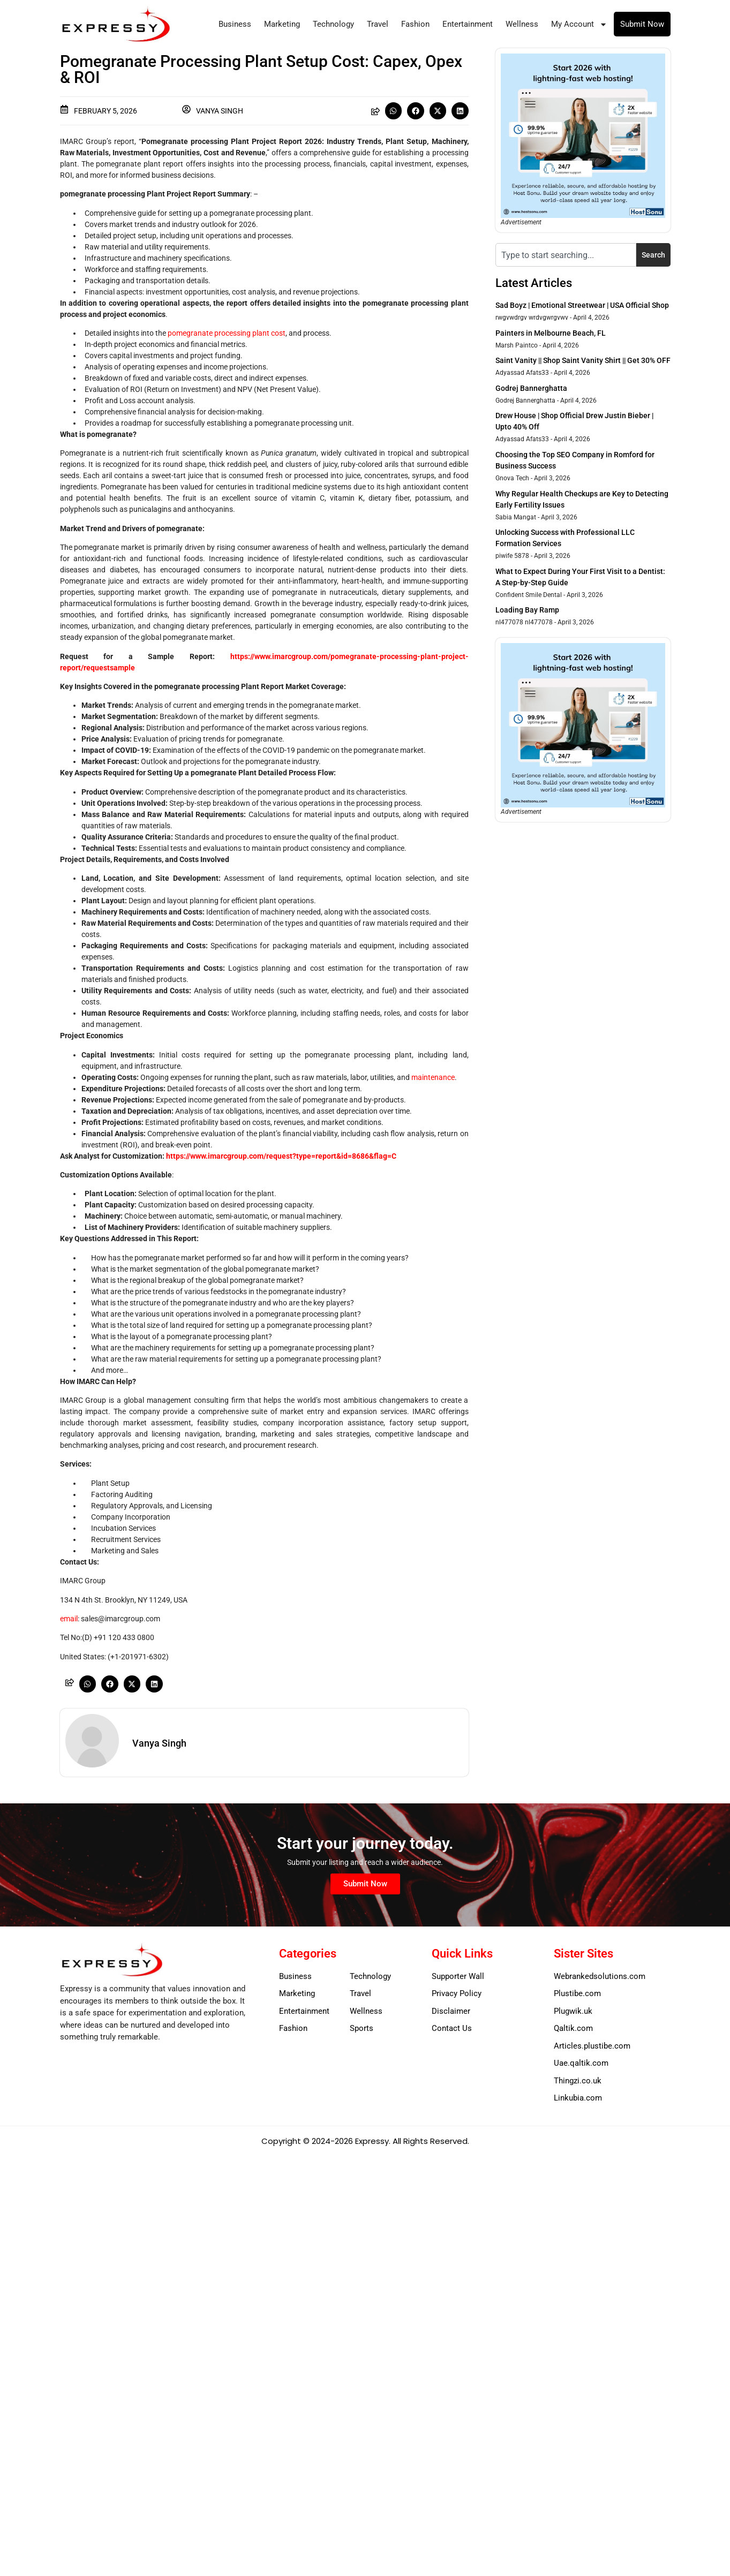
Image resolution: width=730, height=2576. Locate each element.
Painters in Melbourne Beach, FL (550, 333)
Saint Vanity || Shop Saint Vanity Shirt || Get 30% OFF (583, 360)
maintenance (433, 1077)
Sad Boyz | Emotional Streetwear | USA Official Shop (582, 305)
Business (235, 24)
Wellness (522, 24)
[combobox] (565, 255)
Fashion (415, 24)
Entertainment (467, 24)
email (69, 1618)
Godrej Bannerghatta (531, 388)
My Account (579, 24)
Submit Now (642, 24)
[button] (393, 110)
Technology (333, 24)
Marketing (282, 24)
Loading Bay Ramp (527, 610)
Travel (377, 24)
